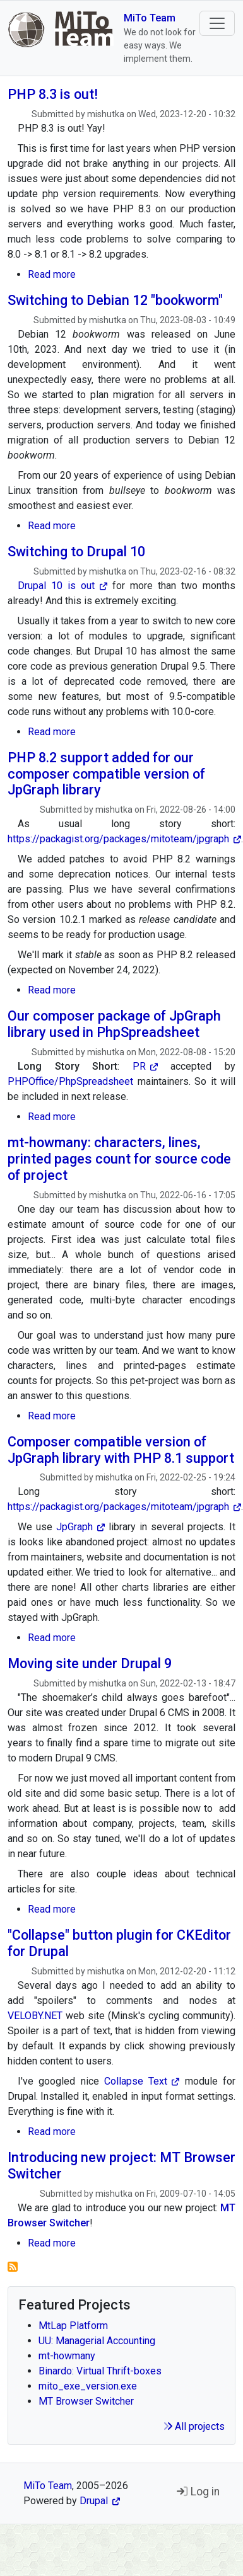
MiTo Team (149, 18)
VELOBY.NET (35, 2016)
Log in (198, 2491)
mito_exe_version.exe (88, 2386)
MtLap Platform (73, 2326)
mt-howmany (67, 2356)
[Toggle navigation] (217, 23)
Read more (52, 274)
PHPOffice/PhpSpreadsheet (70, 1081)
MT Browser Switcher (86, 2401)
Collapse (142, 2081)
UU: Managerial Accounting (97, 2341)
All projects (194, 2426)
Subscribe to (13, 2267)
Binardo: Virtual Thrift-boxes (100, 2371)
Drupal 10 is (62, 586)
